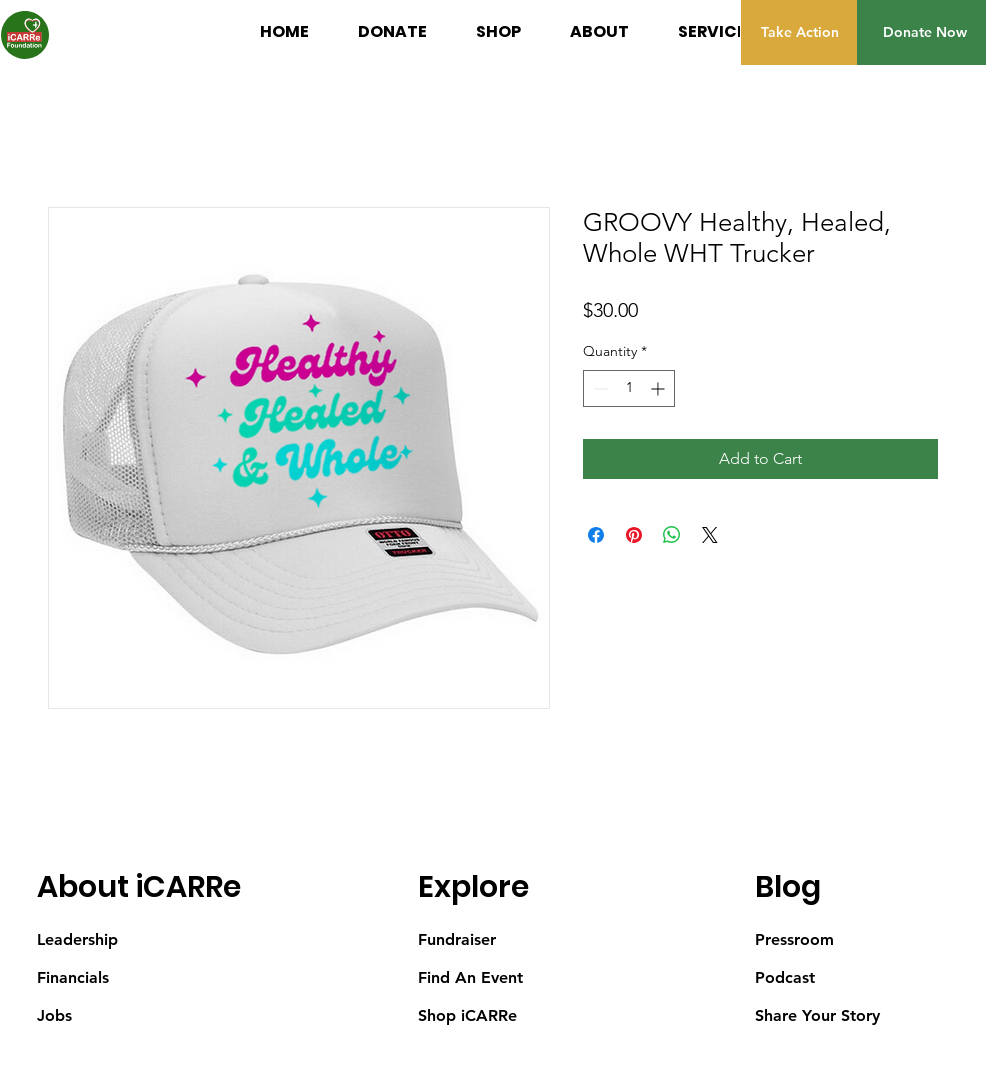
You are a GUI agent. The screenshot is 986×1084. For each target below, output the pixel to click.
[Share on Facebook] (596, 535)
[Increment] (659, 388)
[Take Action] (799, 32)
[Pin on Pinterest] (634, 535)
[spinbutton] (629, 388)
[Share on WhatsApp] (672, 535)
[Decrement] (598, 388)
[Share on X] (710, 535)
